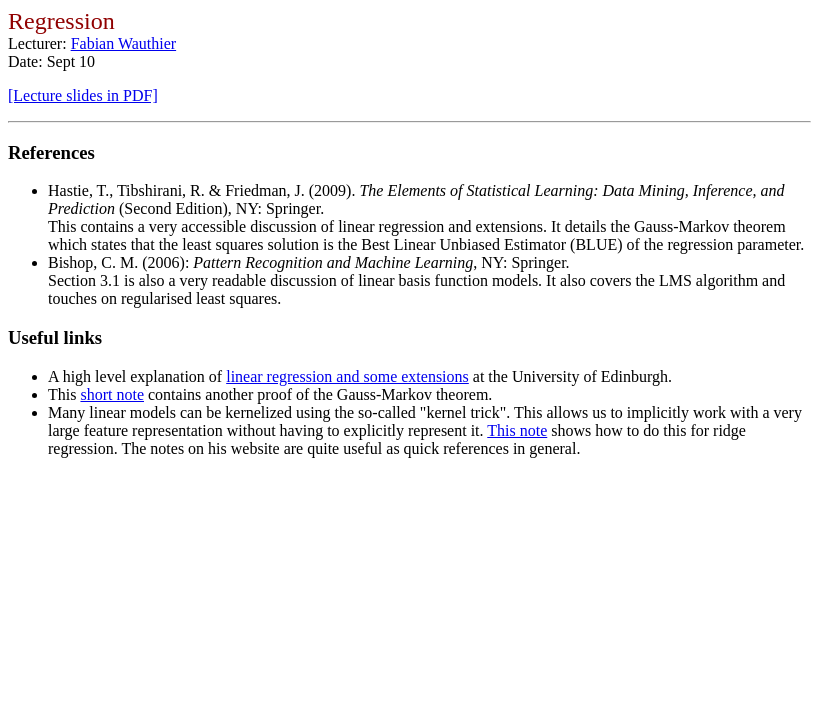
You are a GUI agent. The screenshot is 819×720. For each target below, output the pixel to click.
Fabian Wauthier (124, 43)
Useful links (55, 337)
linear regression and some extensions (347, 376)
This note (517, 430)
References (51, 152)
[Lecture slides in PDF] (83, 95)
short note (112, 394)
